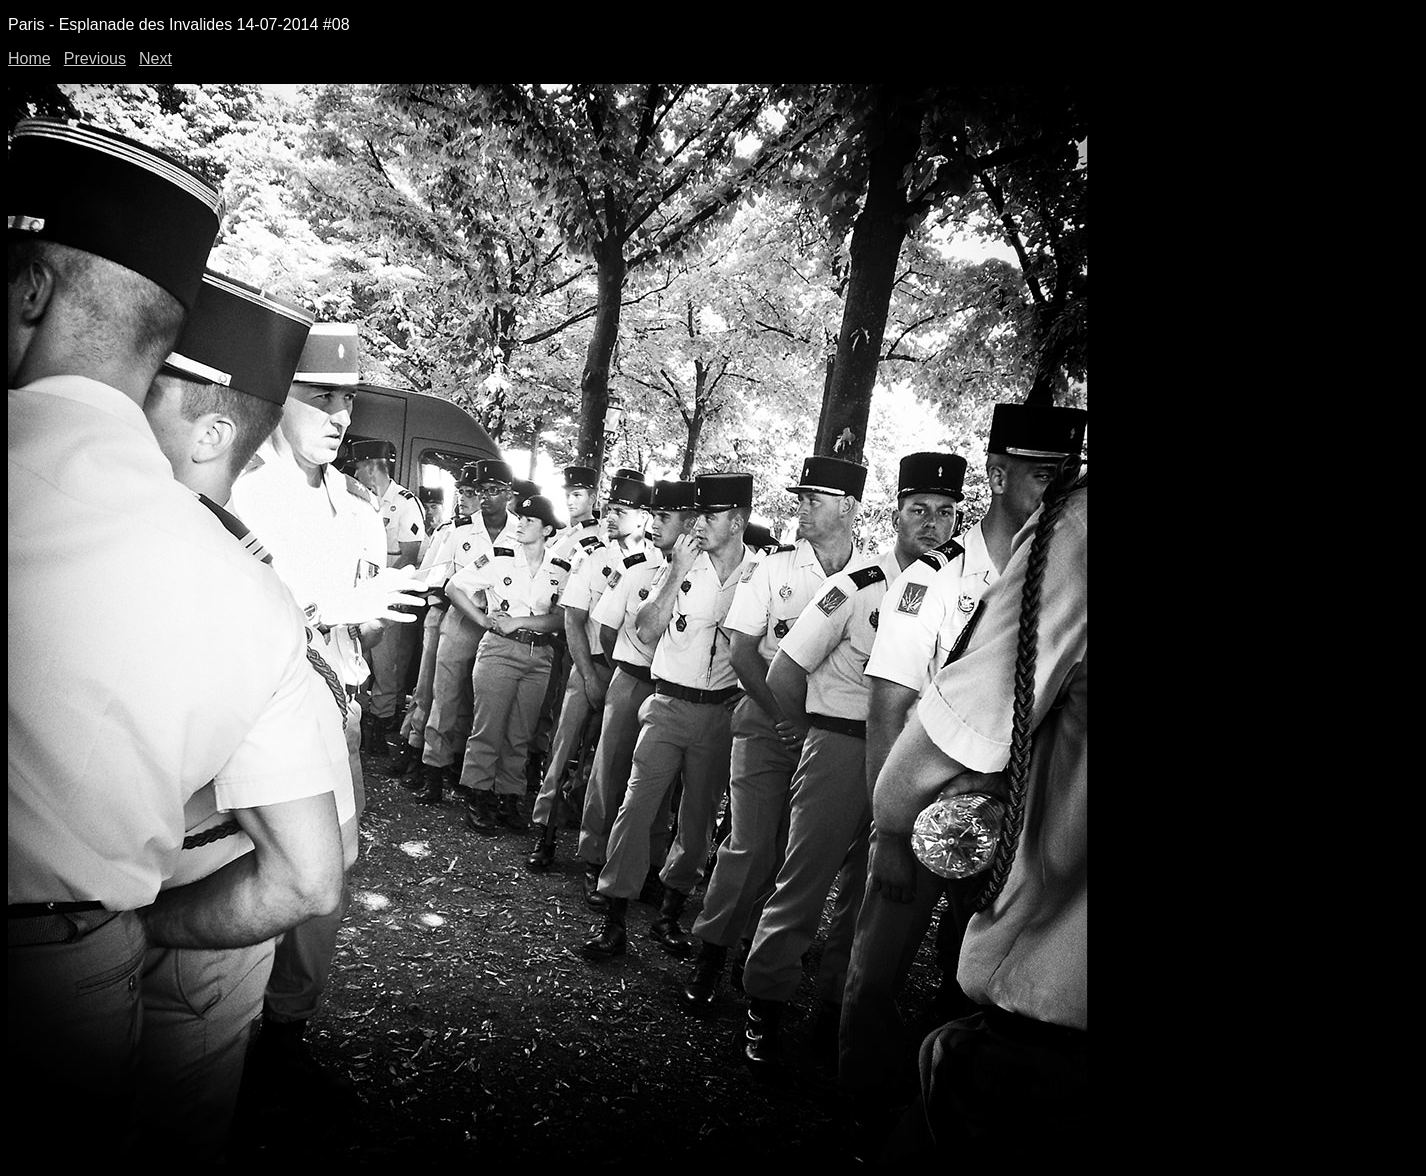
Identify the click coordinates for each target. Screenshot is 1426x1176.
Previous (95, 58)
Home (29, 58)
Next (155, 58)
